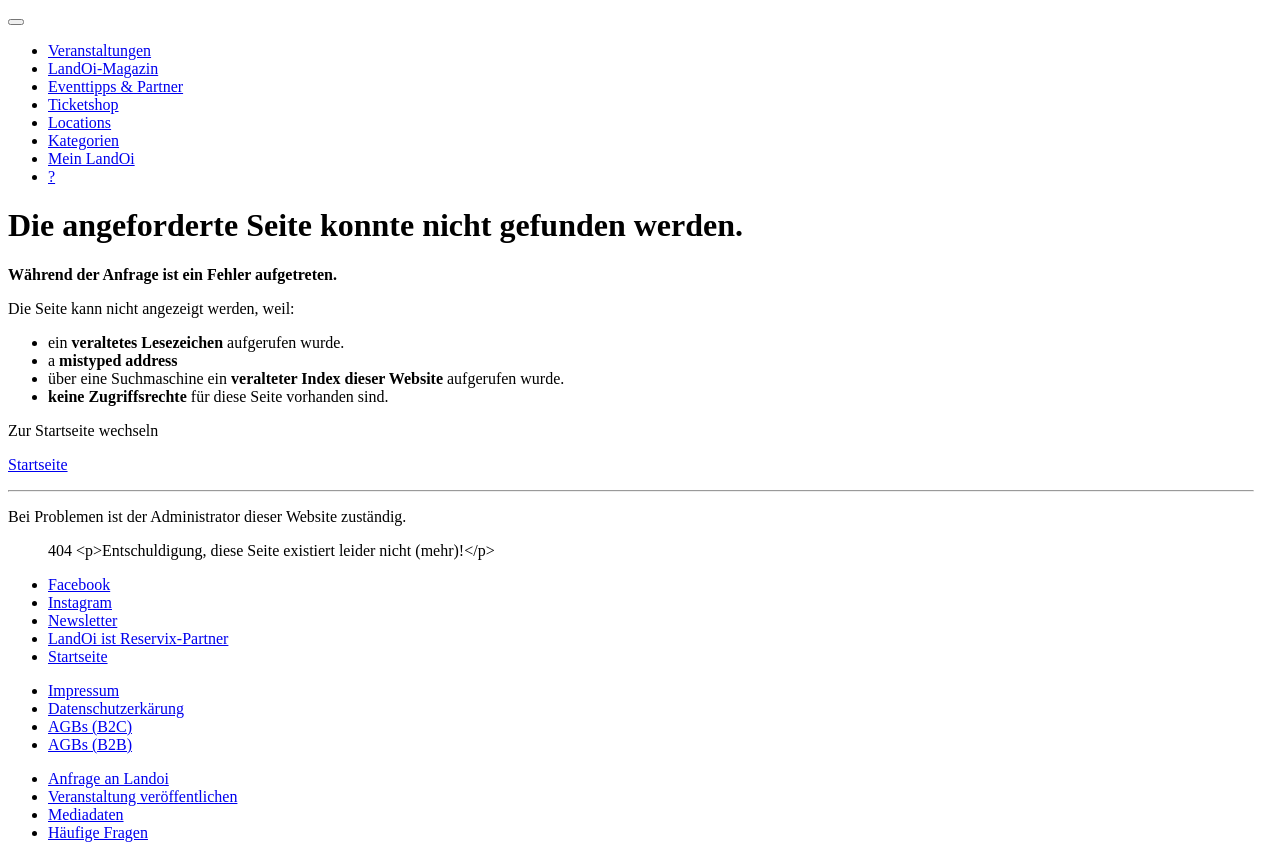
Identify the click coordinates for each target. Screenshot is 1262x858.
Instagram (80, 602)
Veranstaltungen (99, 50)
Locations (79, 122)
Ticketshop (83, 104)
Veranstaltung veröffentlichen (142, 796)
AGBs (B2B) (90, 744)
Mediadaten (86, 814)
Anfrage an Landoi (108, 778)
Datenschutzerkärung (116, 708)
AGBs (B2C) (90, 726)
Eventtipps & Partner (115, 86)
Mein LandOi (91, 158)
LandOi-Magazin (103, 68)
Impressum (83, 690)
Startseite (38, 464)
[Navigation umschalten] (16, 22)
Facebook (79, 584)
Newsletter (82, 620)
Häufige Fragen (98, 832)
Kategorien (83, 140)
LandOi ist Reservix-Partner (138, 638)
